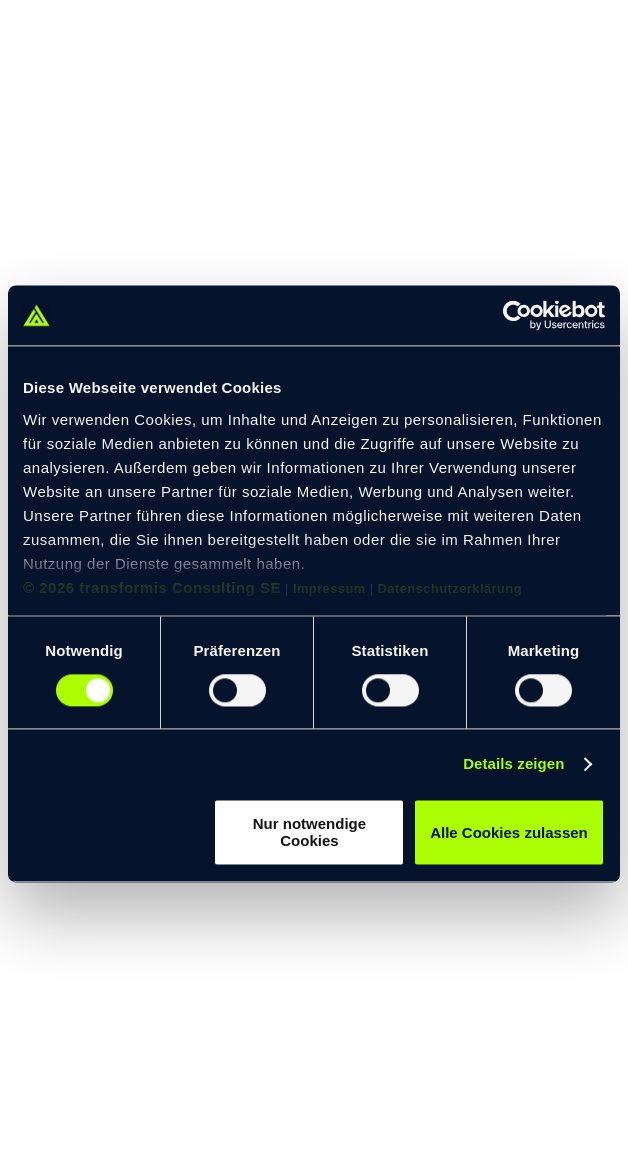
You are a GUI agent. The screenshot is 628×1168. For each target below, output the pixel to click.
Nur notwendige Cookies (309, 833)
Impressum (329, 588)
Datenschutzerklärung (450, 588)
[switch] (237, 690)
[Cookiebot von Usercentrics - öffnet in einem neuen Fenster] (517, 315)
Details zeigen (513, 763)
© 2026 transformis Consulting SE (152, 587)
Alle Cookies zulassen (509, 832)
